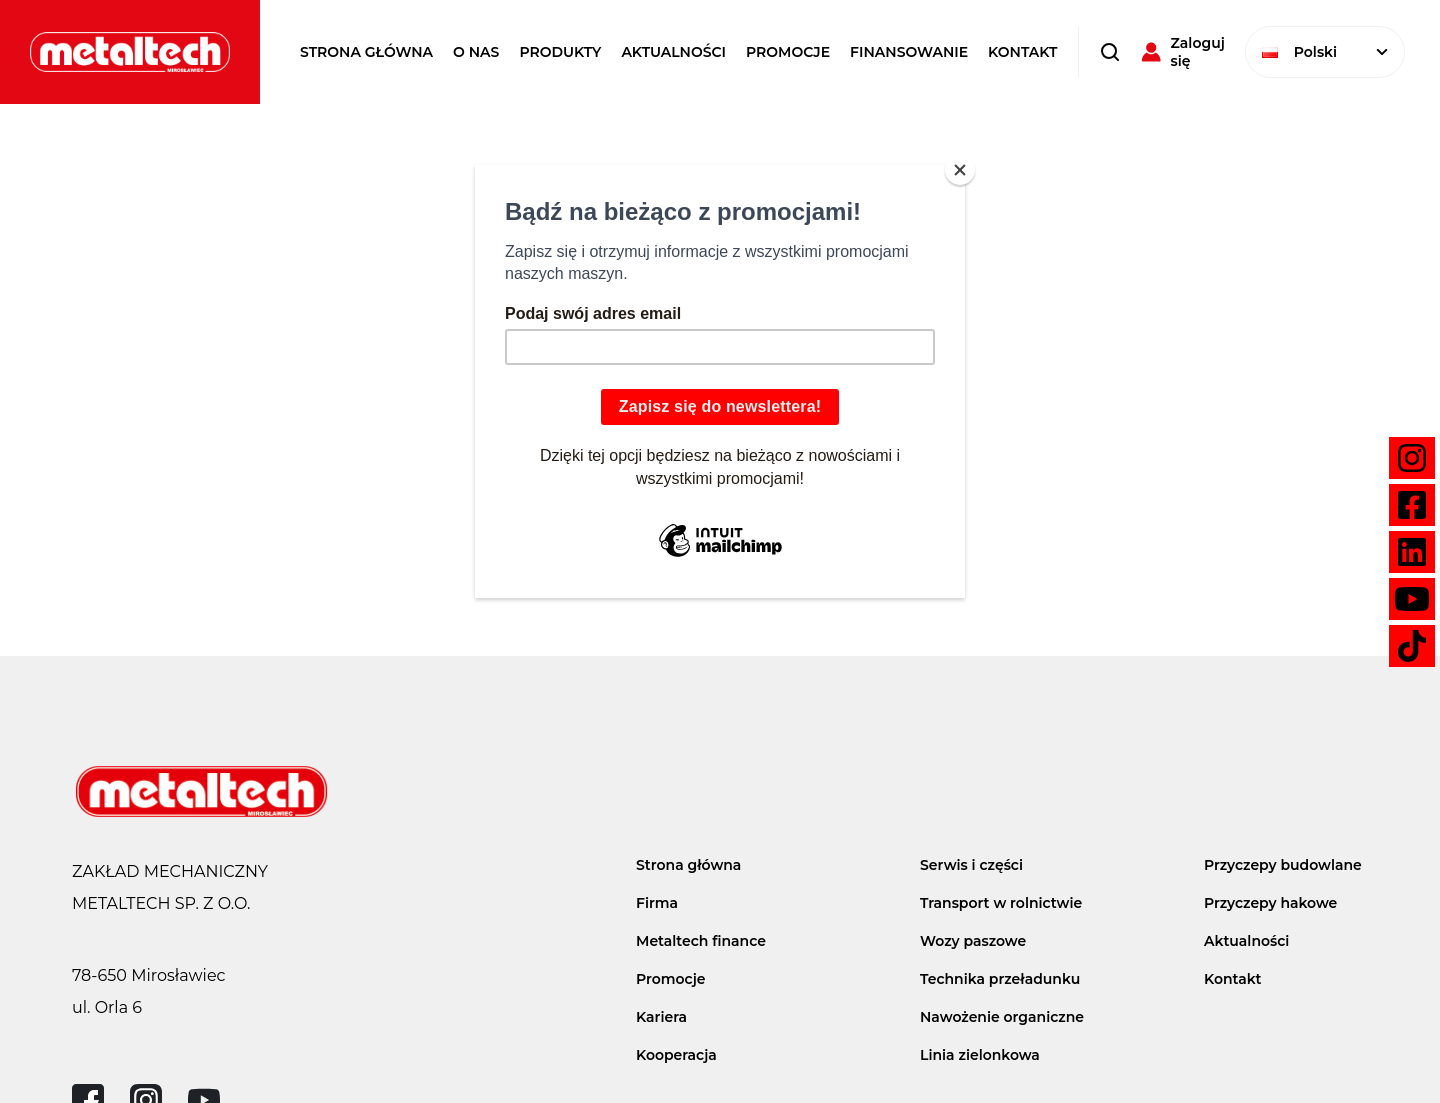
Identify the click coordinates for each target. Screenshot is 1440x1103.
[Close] (960, 170)
